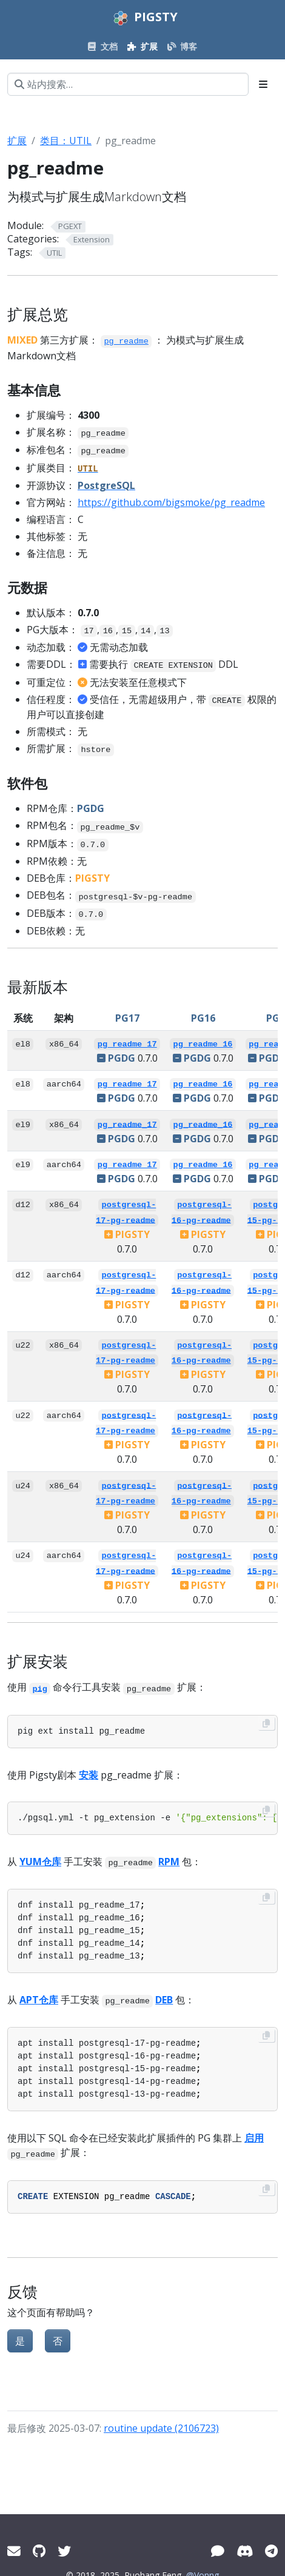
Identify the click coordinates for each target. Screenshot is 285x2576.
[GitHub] (39, 2551)
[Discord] (244, 2551)
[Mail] (14, 2551)
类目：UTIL (66, 140)
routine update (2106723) (161, 2428)
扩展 (17, 140)
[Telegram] (271, 2551)
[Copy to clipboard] (266, 1723)
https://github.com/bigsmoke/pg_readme (171, 502)
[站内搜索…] (128, 84)
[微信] (217, 2551)
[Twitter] (64, 2551)
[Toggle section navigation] (263, 84)
